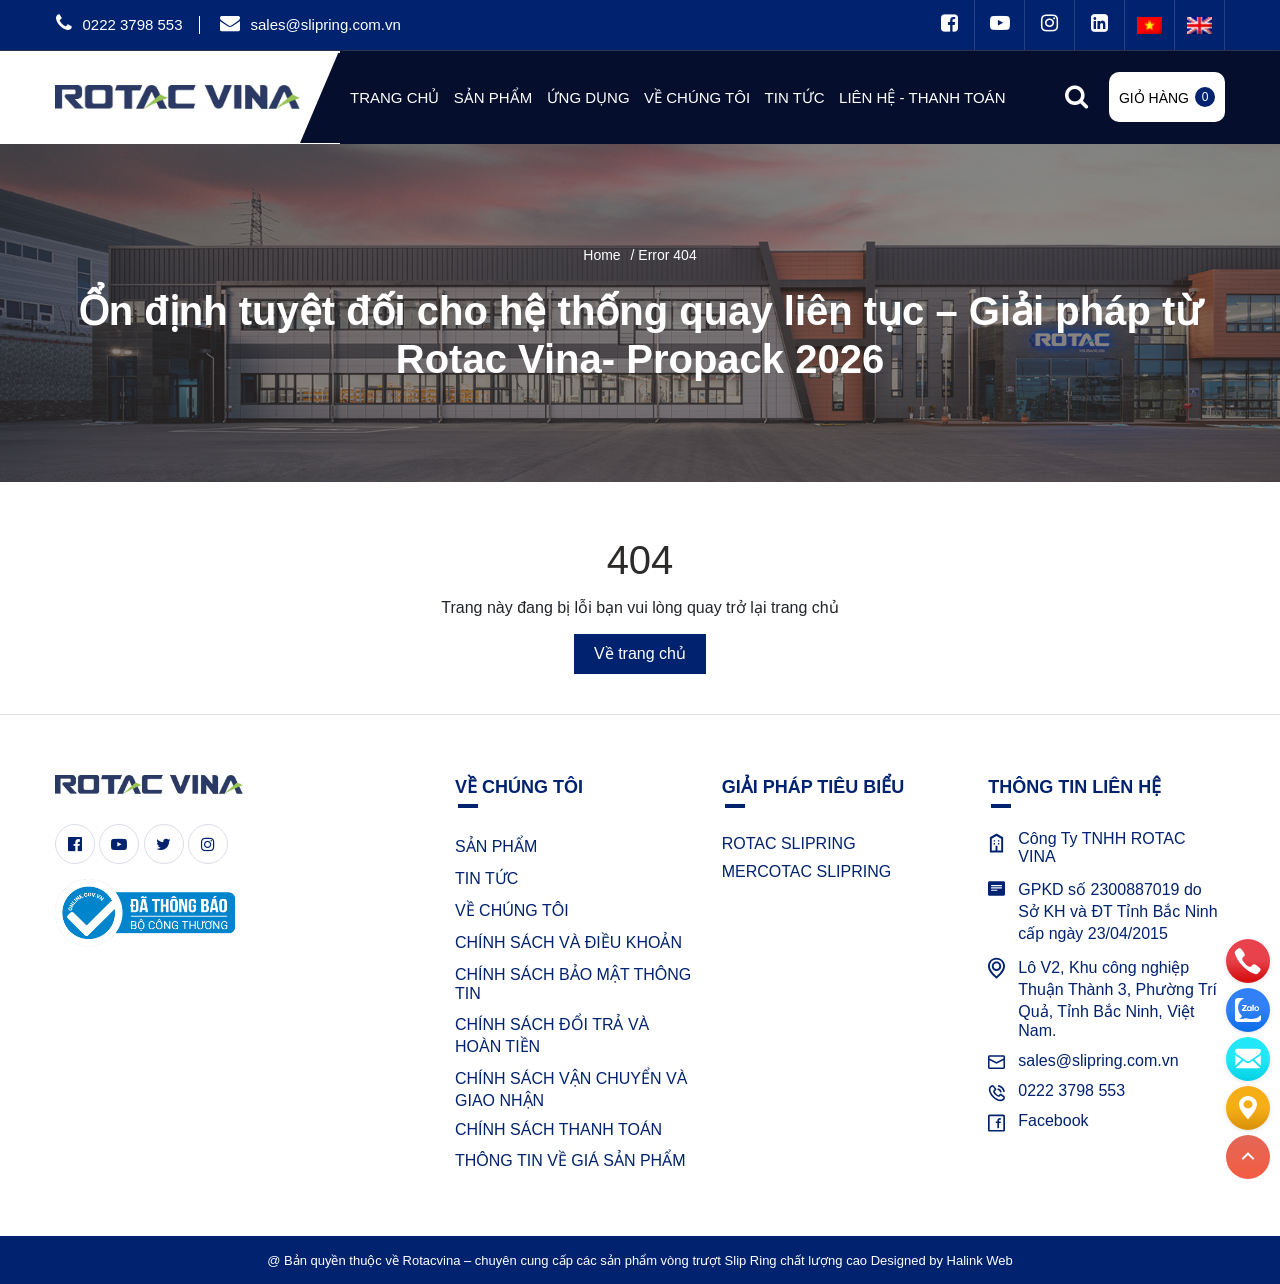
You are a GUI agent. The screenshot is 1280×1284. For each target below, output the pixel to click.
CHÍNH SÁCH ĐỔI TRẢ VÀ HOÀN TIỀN (552, 1035)
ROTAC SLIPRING (789, 843)
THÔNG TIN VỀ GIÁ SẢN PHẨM (570, 1160)
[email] (1248, 1058)
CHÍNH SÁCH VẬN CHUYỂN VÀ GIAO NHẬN (571, 1089)
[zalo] (1248, 1009)
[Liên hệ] (1248, 1107)
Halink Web (980, 1260)
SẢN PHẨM (496, 846)
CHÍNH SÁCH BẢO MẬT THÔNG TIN (573, 984)
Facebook (1053, 1120)
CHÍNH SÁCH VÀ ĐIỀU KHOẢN (568, 942)
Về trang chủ (640, 653)
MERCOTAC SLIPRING (807, 871)
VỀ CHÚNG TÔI (512, 910)
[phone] (1248, 960)
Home (601, 255)
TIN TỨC (486, 878)
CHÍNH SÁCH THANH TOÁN (558, 1129)
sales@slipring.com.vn (325, 24)
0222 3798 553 (132, 24)
